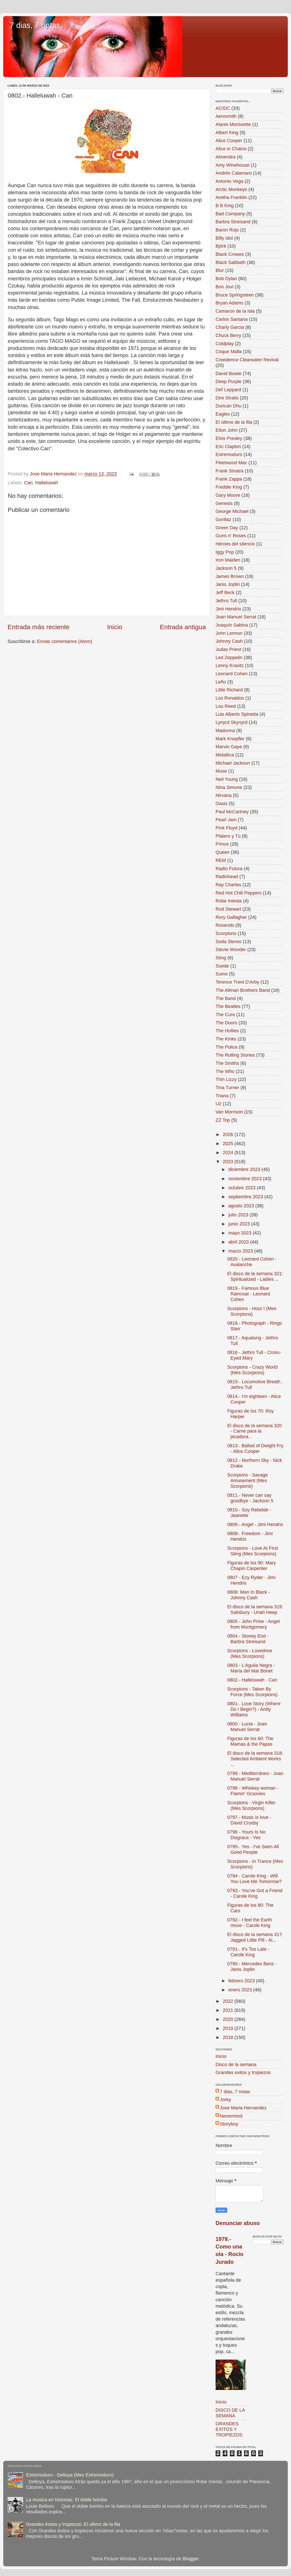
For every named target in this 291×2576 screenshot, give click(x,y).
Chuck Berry (228, 335)
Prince (222, 844)
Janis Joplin (228, 584)
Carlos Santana (232, 319)
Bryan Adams (229, 303)
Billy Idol (224, 238)
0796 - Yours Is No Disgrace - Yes (246, 1834)
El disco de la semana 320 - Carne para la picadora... (254, 1431)
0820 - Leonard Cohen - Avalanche (252, 1261)
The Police (227, 1047)
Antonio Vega (229, 181)
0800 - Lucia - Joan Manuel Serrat (247, 1726)
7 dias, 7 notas (35, 25)
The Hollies (227, 1030)
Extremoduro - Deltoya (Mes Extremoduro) (70, 2475)
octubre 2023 (242, 1187)
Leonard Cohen (232, 673)
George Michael (232, 511)
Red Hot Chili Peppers (239, 893)
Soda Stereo (228, 941)
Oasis (221, 803)
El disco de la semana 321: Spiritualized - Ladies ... (255, 1276)
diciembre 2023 (244, 1169)
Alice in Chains (231, 148)
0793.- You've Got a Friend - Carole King (254, 1893)
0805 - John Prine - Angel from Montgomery (253, 1624)
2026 (228, 1134)
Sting (221, 957)
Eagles (223, 414)
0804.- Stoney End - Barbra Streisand (248, 1638)
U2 (219, 1103)
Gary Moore (228, 495)
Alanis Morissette (233, 124)
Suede (222, 966)
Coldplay (225, 343)
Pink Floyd (226, 828)
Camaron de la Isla (235, 311)
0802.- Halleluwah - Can (252, 1680)
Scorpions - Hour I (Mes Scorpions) (251, 1311)
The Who (225, 1071)
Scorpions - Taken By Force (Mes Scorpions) (252, 1691)
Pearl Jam (226, 819)
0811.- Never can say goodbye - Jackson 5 (250, 1497)
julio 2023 (238, 1214)
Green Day (227, 527)
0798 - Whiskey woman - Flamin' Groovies (252, 1790)
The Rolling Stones (235, 1055)
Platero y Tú (228, 836)
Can (28, 482)
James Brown (230, 576)
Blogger (190, 2558)
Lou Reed (226, 706)
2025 (228, 1143)
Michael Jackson (233, 763)
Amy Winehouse (232, 165)
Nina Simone (229, 787)
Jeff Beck (225, 592)
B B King (225, 205)
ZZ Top (223, 1120)
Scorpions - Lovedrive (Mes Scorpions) (249, 1653)
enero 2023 (240, 1989)
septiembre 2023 (246, 1196)
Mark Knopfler (230, 738)
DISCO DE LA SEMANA (230, 2412)
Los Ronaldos (230, 698)
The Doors (226, 1022)
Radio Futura (229, 868)
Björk (221, 246)
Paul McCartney (232, 811)
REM (221, 860)
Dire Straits (227, 398)
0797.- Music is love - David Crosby (249, 1820)
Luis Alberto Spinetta (237, 714)
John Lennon (229, 633)
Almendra (225, 157)
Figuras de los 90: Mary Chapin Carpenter (251, 1565)
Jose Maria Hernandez (243, 2107)
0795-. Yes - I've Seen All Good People (253, 1849)
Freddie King (229, 487)
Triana (222, 1095)
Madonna (225, 730)
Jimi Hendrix (228, 609)
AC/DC (223, 108)
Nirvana (224, 795)
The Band (226, 998)
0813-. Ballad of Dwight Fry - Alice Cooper (255, 1448)
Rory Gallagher (231, 917)
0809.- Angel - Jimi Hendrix (255, 1524)
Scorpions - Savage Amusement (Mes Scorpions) (247, 1480)
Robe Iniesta (229, 901)
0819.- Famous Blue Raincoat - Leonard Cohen (248, 1294)
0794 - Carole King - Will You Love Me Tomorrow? (254, 1878)
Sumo (222, 974)
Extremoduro (229, 454)
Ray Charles (228, 884)
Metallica (225, 755)
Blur (220, 270)
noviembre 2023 (245, 1178)
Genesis (224, 503)
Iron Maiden (228, 560)
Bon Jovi (224, 286)
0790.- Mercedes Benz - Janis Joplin (252, 1966)
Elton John (227, 430)
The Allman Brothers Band (243, 990)
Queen (223, 852)
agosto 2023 (241, 1205)
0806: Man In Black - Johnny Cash (248, 1594)
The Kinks (226, 1039)
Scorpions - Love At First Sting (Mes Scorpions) (252, 1550)
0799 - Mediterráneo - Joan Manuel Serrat (255, 1776)
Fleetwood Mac (231, 462)
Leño (221, 682)
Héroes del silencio (235, 544)
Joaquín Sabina (232, 625)
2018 (228, 2037)
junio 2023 (239, 1224)
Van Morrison (229, 1112)
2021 (228, 2010)
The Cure (225, 1014)
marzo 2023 (241, 1251)
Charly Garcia (230, 327)
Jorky (225, 2099)
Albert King (227, 132)
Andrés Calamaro (234, 173)
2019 (228, 2028)
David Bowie (228, 373)
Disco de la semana (236, 2064)
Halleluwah (46, 482)
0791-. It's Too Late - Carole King (248, 1951)
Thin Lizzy (226, 1079)
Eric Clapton (228, 446)
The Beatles (228, 1006)
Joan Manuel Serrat (236, 617)
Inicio (114, 626)
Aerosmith (226, 116)
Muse (221, 771)
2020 (228, 2019)
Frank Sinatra (230, 471)
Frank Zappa (229, 479)
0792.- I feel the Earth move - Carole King (249, 1922)
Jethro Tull (226, 600)
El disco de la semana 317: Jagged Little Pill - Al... (255, 1937)
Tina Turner (227, 1087)
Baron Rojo (227, 230)
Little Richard (229, 690)
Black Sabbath (231, 262)
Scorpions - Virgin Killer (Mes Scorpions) (251, 1805)
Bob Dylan (226, 278)
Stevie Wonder (231, 949)
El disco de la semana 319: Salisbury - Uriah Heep (255, 1609)
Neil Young (227, 779)
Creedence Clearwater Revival (247, 359)
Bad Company (230, 213)
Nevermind (231, 2116)
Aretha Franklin (231, 197)
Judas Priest (228, 649)
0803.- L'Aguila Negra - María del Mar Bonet (251, 1668)
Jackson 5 (226, 568)
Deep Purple (228, 381)
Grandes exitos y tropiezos (243, 2072)
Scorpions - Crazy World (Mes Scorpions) (252, 1369)
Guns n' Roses (231, 535)
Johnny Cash (229, 641)
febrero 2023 (242, 1980)
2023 (228, 1161)
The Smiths (227, 1063)
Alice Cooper (229, 140)
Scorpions (226, 933)
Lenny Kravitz (230, 665)
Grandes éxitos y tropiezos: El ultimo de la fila (73, 2524)
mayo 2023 (240, 1233)
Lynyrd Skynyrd (231, 722)
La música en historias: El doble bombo (66, 2499)
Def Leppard (228, 389)
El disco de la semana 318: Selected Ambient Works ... (255, 1758)
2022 (228, 2001)
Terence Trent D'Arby (237, 982)
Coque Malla (229, 351)
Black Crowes (230, 254)
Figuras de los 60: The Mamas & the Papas (250, 1741)
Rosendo (225, 925)
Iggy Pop (225, 552)
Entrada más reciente (38, 626)
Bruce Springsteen (235, 295)
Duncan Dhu (228, 405)
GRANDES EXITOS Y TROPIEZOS (229, 2429)
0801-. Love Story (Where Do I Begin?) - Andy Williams (253, 1709)
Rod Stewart (228, 909)
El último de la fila (234, 422)
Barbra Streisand (233, 221)
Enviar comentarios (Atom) (64, 641)
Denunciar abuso (238, 2223)
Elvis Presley (229, 438)
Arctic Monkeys (231, 189)
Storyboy (229, 2124)
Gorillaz (223, 519)
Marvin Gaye (229, 746)
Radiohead (227, 876)
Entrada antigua (183, 626)
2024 (228, 1152)
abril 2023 (239, 1242)
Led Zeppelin (229, 657)
